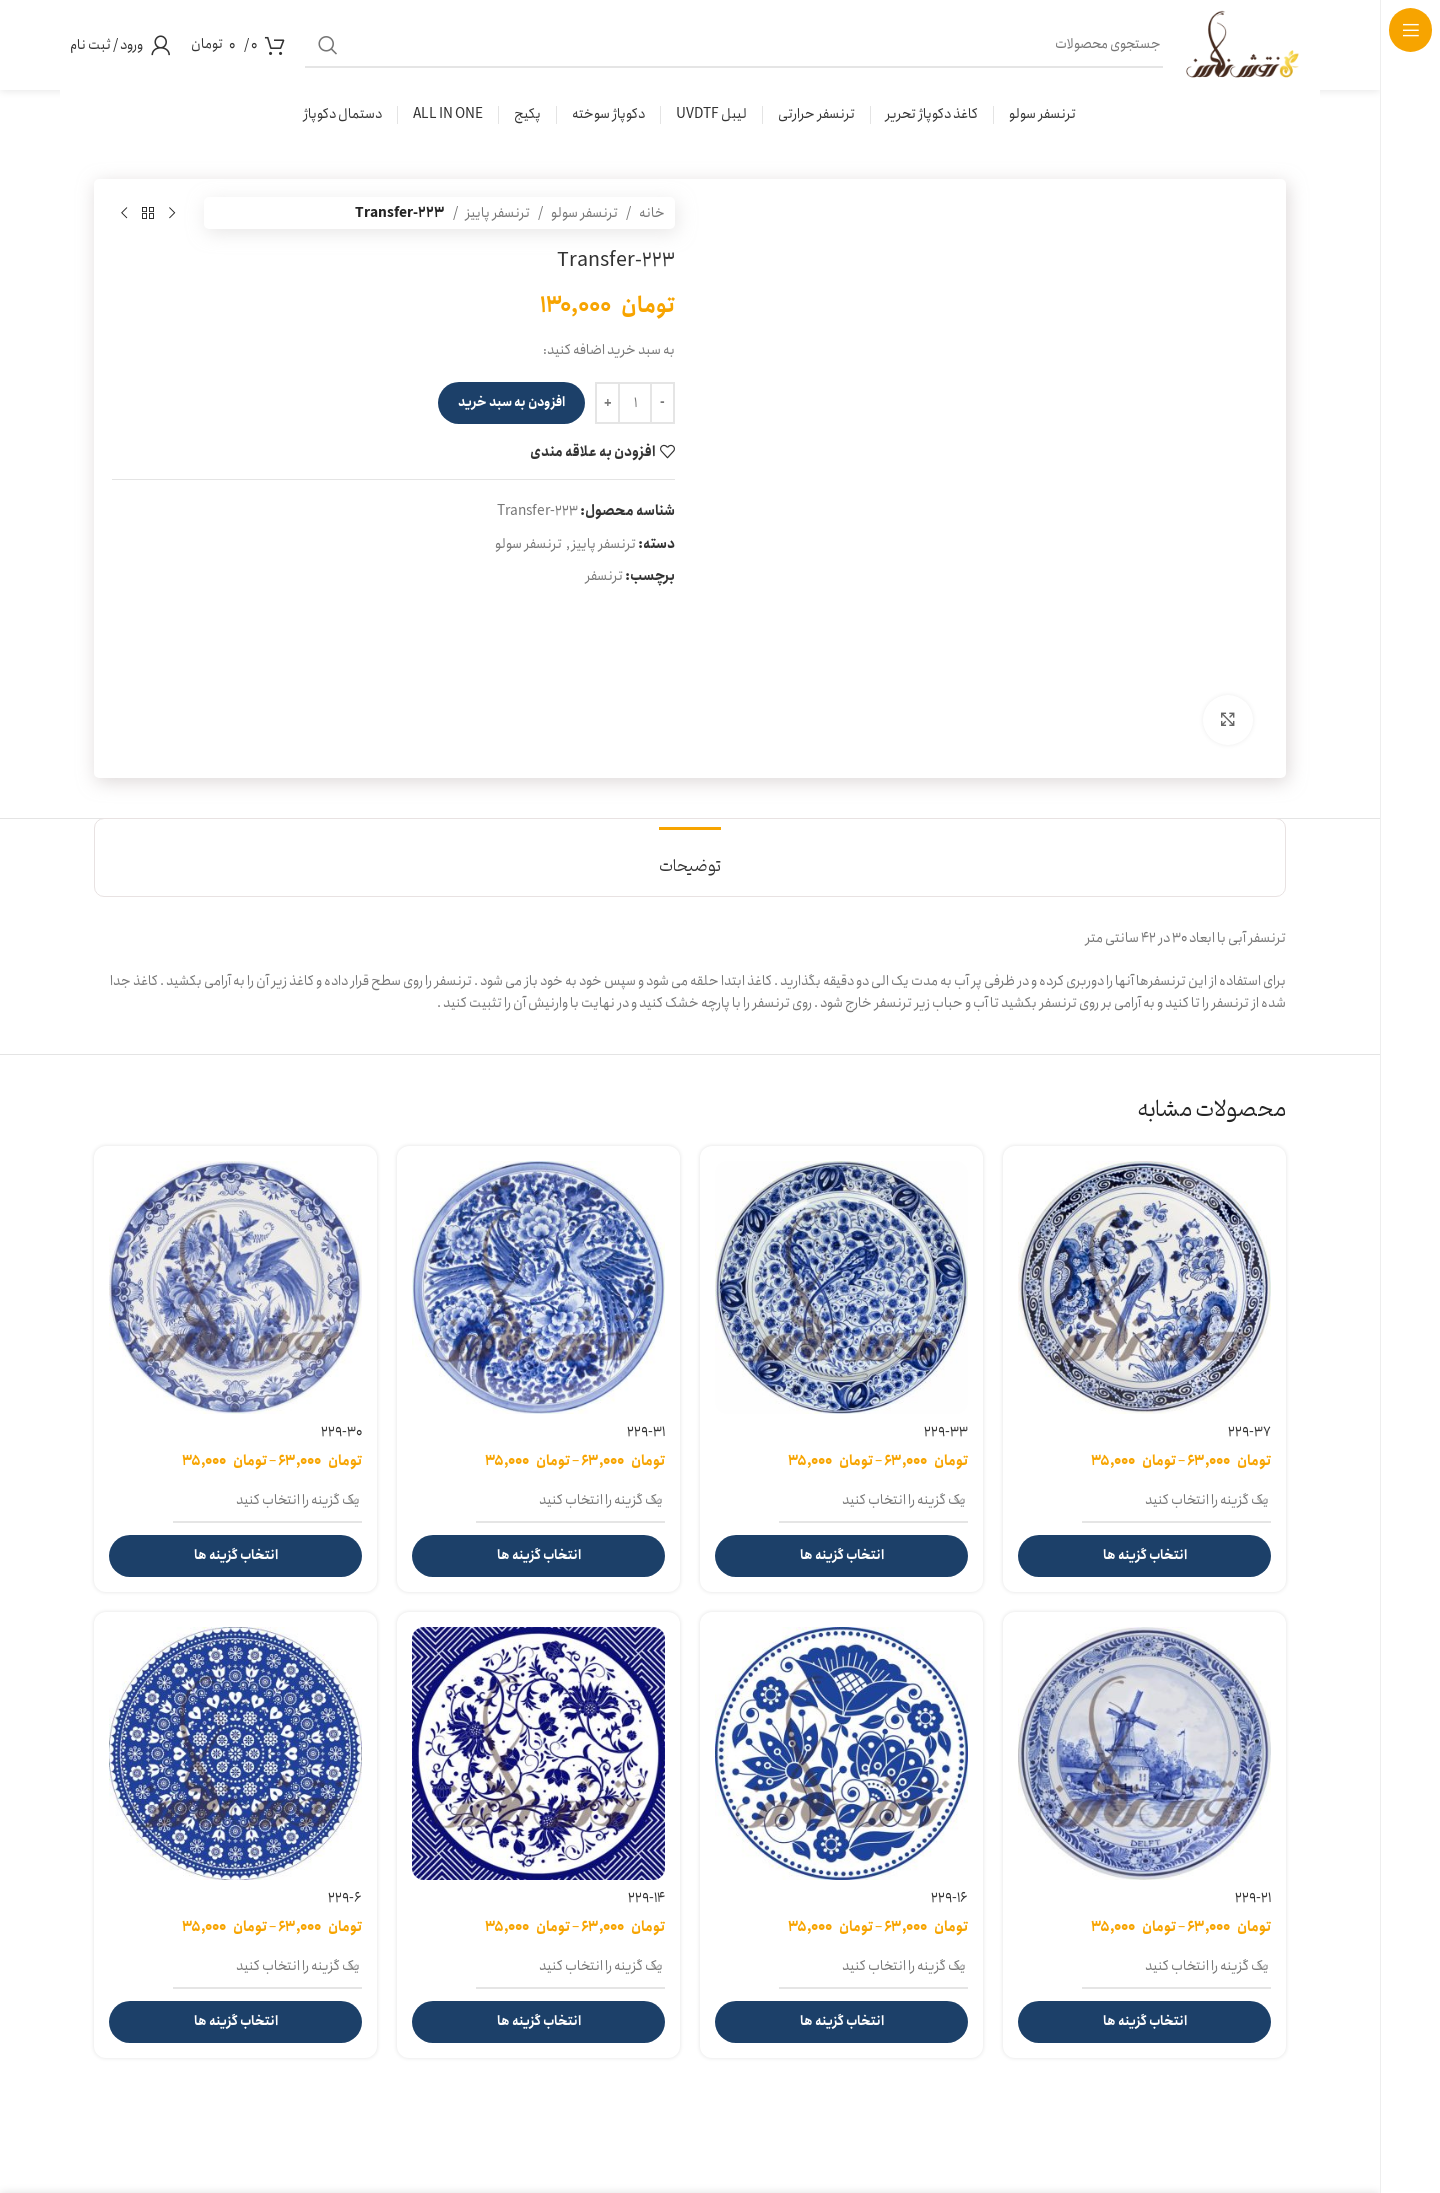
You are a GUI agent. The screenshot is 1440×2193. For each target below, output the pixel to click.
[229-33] (841, 1287)
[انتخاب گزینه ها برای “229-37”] (1144, 1556)
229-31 (646, 1432)
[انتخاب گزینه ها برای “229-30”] (235, 1556)
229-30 (341, 1432)
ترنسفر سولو (584, 213)
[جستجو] (795, 45)
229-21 (1253, 1898)
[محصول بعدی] (124, 213)
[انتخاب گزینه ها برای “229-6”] (235, 2022)
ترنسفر (604, 576)
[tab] (690, 857)
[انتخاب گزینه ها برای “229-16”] (841, 2022)
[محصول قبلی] (172, 213)
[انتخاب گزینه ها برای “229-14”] (538, 2022)
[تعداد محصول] (635, 403)
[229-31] (538, 1287)
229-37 (1249, 1432)
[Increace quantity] (607, 403)
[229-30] (235, 1287)
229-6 (345, 1898)
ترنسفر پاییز (498, 213)
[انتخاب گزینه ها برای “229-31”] (538, 1556)
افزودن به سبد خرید (511, 402)
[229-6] (235, 1753)
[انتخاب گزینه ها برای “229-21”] (1144, 2022)
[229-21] (1144, 1753)
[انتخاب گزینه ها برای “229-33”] (841, 1556)
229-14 (646, 1898)
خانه (652, 213)
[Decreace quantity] (662, 403)
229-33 (946, 1432)
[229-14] (538, 1753)
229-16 (949, 1898)
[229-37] (1144, 1287)
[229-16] (841, 1753)
